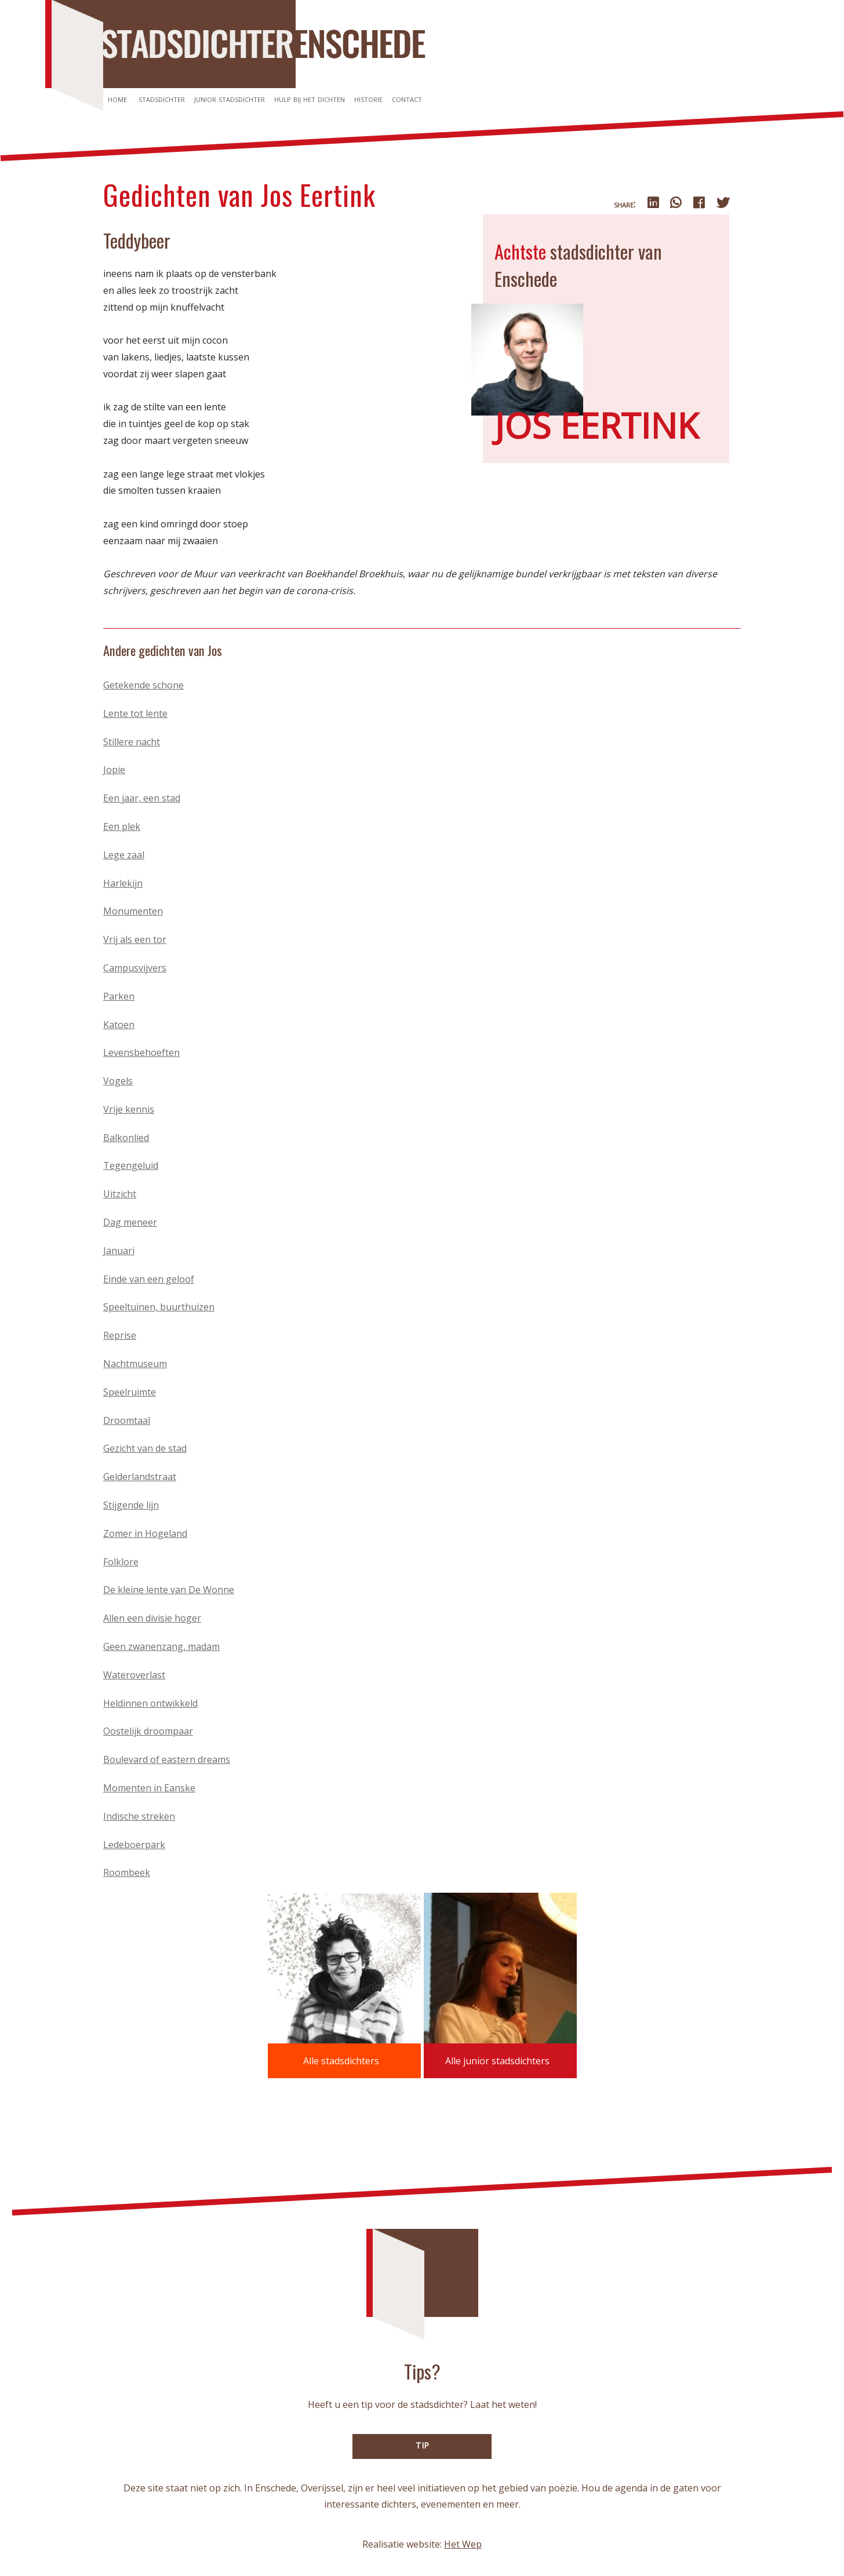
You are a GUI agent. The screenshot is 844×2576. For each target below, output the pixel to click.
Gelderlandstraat (139, 1476)
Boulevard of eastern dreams (166, 1759)
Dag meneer (130, 1222)
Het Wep (463, 2544)
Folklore (121, 1561)
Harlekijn (123, 883)
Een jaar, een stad (141, 798)
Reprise (119, 1335)
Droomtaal (126, 1420)
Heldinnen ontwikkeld (150, 1703)
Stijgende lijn (131, 1505)
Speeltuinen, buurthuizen (158, 1306)
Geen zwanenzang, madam (161, 1646)
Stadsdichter (162, 98)
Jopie (114, 769)
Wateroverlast (134, 1674)
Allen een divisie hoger (152, 1618)
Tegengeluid (130, 1165)
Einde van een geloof (148, 1279)
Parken (118, 996)
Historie (368, 98)
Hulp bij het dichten (309, 98)
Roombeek (126, 1872)
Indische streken (139, 1816)
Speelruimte (129, 1392)
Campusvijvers (134, 967)
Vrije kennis (128, 1109)
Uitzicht (119, 1193)
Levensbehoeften (141, 1052)
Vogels (118, 1080)
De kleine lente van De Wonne (168, 1589)
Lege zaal (123, 854)
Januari (118, 1250)
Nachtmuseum (135, 1363)
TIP (422, 2445)
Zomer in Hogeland (145, 1533)
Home (117, 98)
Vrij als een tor (134, 939)
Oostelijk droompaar (148, 1731)
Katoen (118, 1024)
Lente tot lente (135, 713)
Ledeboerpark (134, 1844)
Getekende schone (143, 685)
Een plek (121, 826)
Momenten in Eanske (149, 1787)
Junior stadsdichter (229, 98)
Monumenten (133, 911)
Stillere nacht (131, 741)
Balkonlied (126, 1137)
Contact (407, 98)
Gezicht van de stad (145, 1448)
